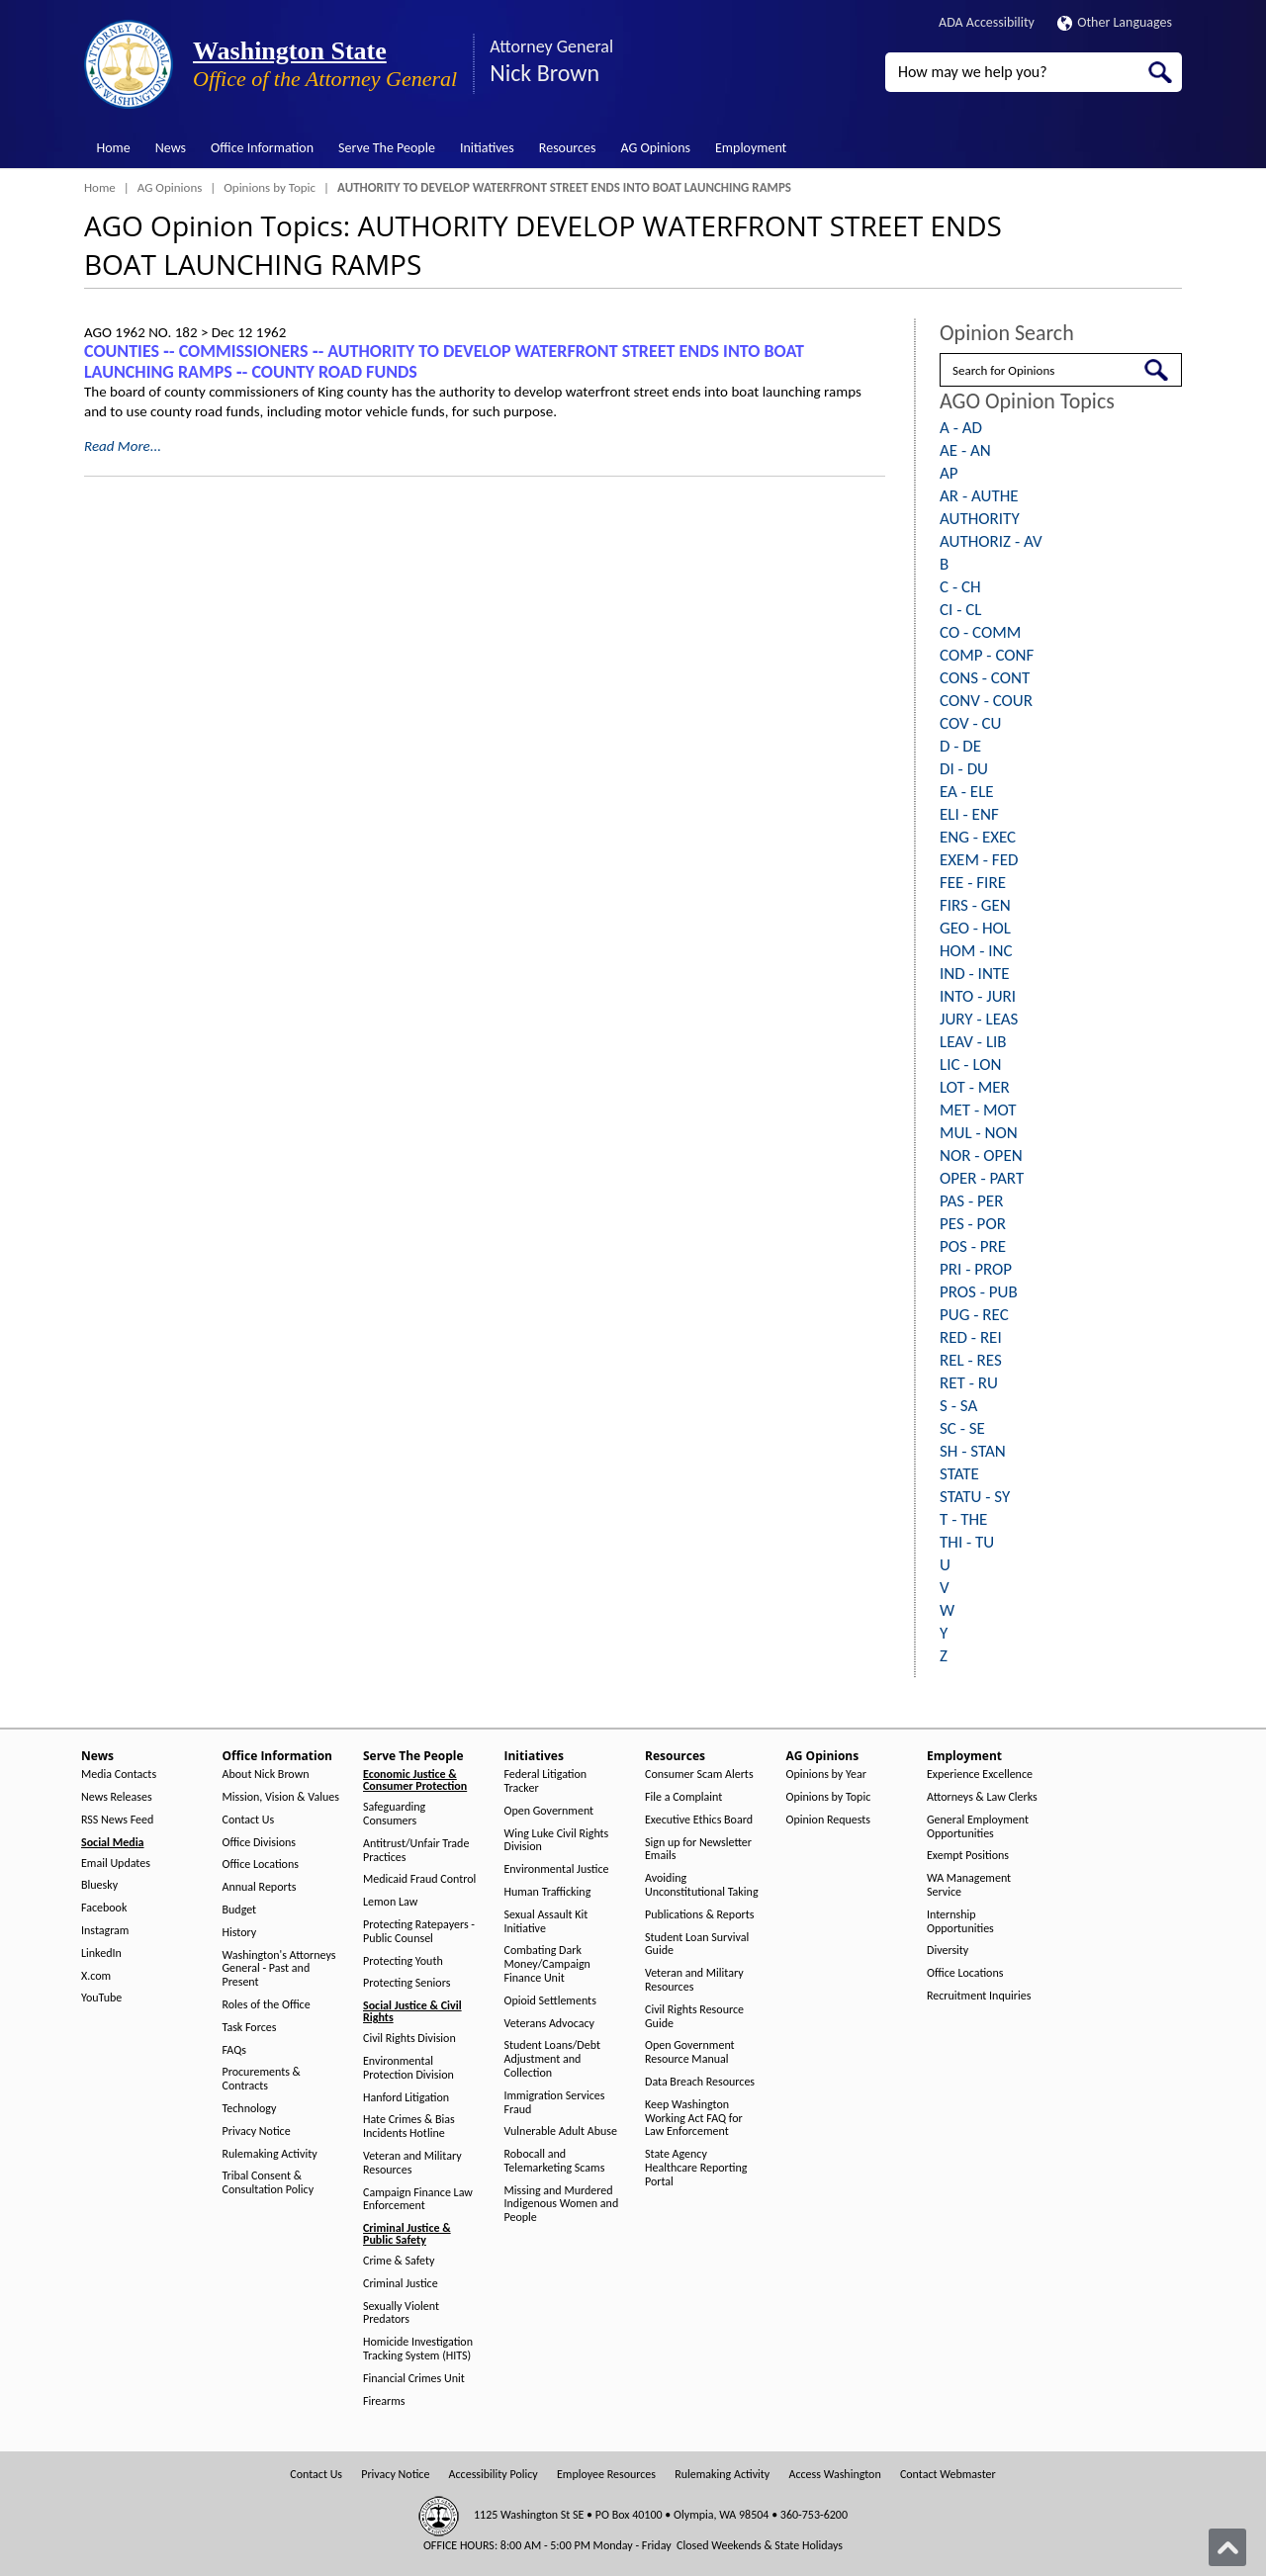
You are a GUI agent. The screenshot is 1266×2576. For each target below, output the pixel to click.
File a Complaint (683, 1797)
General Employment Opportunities (978, 1827)
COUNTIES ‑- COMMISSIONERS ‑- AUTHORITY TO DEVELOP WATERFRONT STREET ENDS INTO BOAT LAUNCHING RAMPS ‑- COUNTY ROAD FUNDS (444, 361)
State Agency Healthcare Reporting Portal (696, 2168)
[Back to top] (1227, 2547)
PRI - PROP (976, 1269)
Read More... (122, 446)
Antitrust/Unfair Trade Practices (416, 1850)
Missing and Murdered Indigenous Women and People (561, 2204)
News (170, 147)
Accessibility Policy (493, 2474)
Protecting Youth (403, 1961)
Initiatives (487, 147)
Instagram (105, 1930)
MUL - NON (979, 1132)
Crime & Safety (398, 2261)
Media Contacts (118, 1774)
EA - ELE (967, 791)
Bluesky (99, 1885)
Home (114, 147)
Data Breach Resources (700, 2082)
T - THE (963, 1519)
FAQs (234, 2050)
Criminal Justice (400, 2283)
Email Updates (115, 1863)
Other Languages (1114, 22)
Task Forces (250, 2027)
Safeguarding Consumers (394, 1814)
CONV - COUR (986, 700)
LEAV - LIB (973, 1041)
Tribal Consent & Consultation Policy (269, 2183)
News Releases (116, 1797)
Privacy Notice (257, 2131)
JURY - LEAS (979, 1019)
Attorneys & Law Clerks (982, 1797)
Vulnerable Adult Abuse (561, 2131)
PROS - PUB (979, 1292)
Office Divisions (259, 1842)
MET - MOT (978, 1110)
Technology (250, 2108)
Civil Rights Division (409, 2038)
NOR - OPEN (981, 1155)
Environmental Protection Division (408, 2068)
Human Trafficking (547, 1892)
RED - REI (971, 1337)
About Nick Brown (266, 1774)
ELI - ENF (969, 814)
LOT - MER (975, 1087)
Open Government (549, 1811)
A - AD (961, 427)
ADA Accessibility (987, 22)
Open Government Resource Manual (690, 2052)
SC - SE (962, 1428)
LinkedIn (101, 1953)
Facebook (104, 1908)
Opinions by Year (826, 1774)
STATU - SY (975, 1496)
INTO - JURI (978, 996)
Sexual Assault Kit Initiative (546, 1922)
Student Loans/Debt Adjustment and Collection (552, 2059)
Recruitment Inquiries (979, 1996)
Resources (567, 147)
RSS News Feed (117, 1820)
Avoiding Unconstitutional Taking (702, 1885)
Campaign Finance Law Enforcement (418, 2199)
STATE (959, 1474)
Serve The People (386, 147)
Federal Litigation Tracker (546, 1781)
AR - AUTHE (979, 496)
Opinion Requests (828, 1820)
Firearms (384, 2401)
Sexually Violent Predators (401, 2313)
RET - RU (969, 1383)
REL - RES (971, 1360)
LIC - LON (970, 1064)
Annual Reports (260, 1887)
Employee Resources (606, 2474)
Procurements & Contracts (262, 2079)
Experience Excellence (980, 1774)
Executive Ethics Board (699, 1820)
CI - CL (960, 609)
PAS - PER (971, 1201)
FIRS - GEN (975, 905)
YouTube (101, 1998)
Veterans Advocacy (549, 2023)
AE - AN (965, 450)
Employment (750, 147)
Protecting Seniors (406, 1983)
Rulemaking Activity (270, 2154)
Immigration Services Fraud (554, 2102)
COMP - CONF (987, 655)
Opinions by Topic (270, 187)
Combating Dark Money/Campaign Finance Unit (547, 1964)
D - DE (960, 746)
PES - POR (973, 1223)
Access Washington (834, 2474)
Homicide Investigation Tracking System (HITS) (418, 2349)
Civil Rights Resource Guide (694, 2016)
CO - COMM (980, 632)
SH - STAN (973, 1451)
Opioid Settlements (550, 2001)
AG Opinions (655, 147)
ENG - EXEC (978, 837)
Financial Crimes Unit (414, 2378)
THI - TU (967, 1542)
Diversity (947, 1950)
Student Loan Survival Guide (697, 1944)
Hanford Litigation (406, 2097)
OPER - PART (982, 1178)
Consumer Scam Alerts (699, 1774)
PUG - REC (974, 1314)
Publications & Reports (699, 1915)
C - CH (960, 587)
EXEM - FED (979, 859)
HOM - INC (976, 950)
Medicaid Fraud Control (419, 1879)
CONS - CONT (985, 677)
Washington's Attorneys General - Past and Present (279, 1969)
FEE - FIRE (973, 882)
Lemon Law (390, 1902)
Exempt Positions (968, 1855)
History (240, 1932)
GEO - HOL (975, 928)
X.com (96, 1976)
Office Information (262, 147)
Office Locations (261, 1864)
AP (949, 473)
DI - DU (964, 768)
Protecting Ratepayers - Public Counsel (419, 1931)
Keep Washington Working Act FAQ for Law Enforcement (694, 2118)
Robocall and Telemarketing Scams (554, 2161)
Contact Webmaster (948, 2474)
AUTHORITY (980, 518)
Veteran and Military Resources (412, 2163)
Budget (240, 1910)
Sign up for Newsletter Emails (698, 1849)
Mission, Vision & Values (281, 1797)
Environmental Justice (556, 1869)
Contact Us (249, 1820)
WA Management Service (969, 1885)
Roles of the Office (267, 2005)
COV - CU (970, 723)
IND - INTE (974, 973)
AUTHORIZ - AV (991, 541)
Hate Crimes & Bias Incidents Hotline (409, 2126)
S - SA (958, 1405)
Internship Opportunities (960, 1922)
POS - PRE (973, 1246)
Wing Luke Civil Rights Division (556, 1840)
